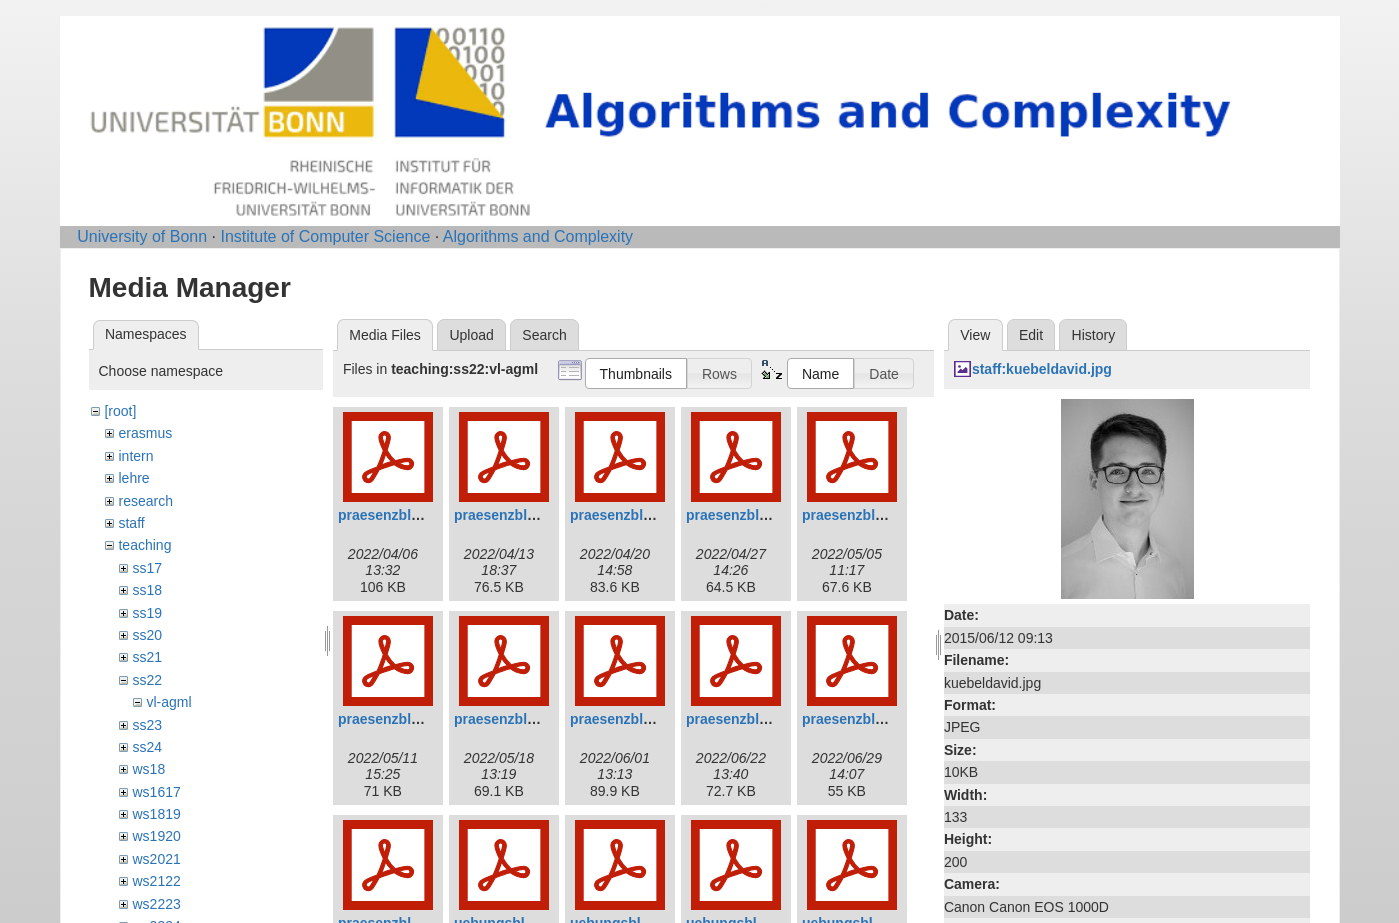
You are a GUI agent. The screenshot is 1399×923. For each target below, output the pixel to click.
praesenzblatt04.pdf (751, 515)
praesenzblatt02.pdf (519, 515)
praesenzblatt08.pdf (635, 719)
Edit (1031, 335)
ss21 (147, 657)
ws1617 (156, 792)
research (145, 501)
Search (544, 335)
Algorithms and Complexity (538, 236)
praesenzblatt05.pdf (867, 515)
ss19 (147, 613)
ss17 (147, 568)
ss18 (147, 590)
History (1094, 335)
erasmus (145, 433)
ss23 (147, 725)
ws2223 (156, 904)
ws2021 (156, 859)
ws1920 (156, 836)
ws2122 (156, 881)
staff (131, 523)
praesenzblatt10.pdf (867, 719)
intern (135, 456)
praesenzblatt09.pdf (751, 719)
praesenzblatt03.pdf (635, 515)
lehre (133, 478)
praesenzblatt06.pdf (403, 719)
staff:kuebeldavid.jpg (1042, 369)
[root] (120, 411)
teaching (144, 545)
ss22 (147, 680)
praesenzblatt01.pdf (403, 515)
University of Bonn (142, 236)
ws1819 (156, 814)
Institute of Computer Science (325, 236)
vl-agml (168, 702)
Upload (471, 335)
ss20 (147, 635)
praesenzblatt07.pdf (519, 719)
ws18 (148, 769)
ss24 (147, 747)
